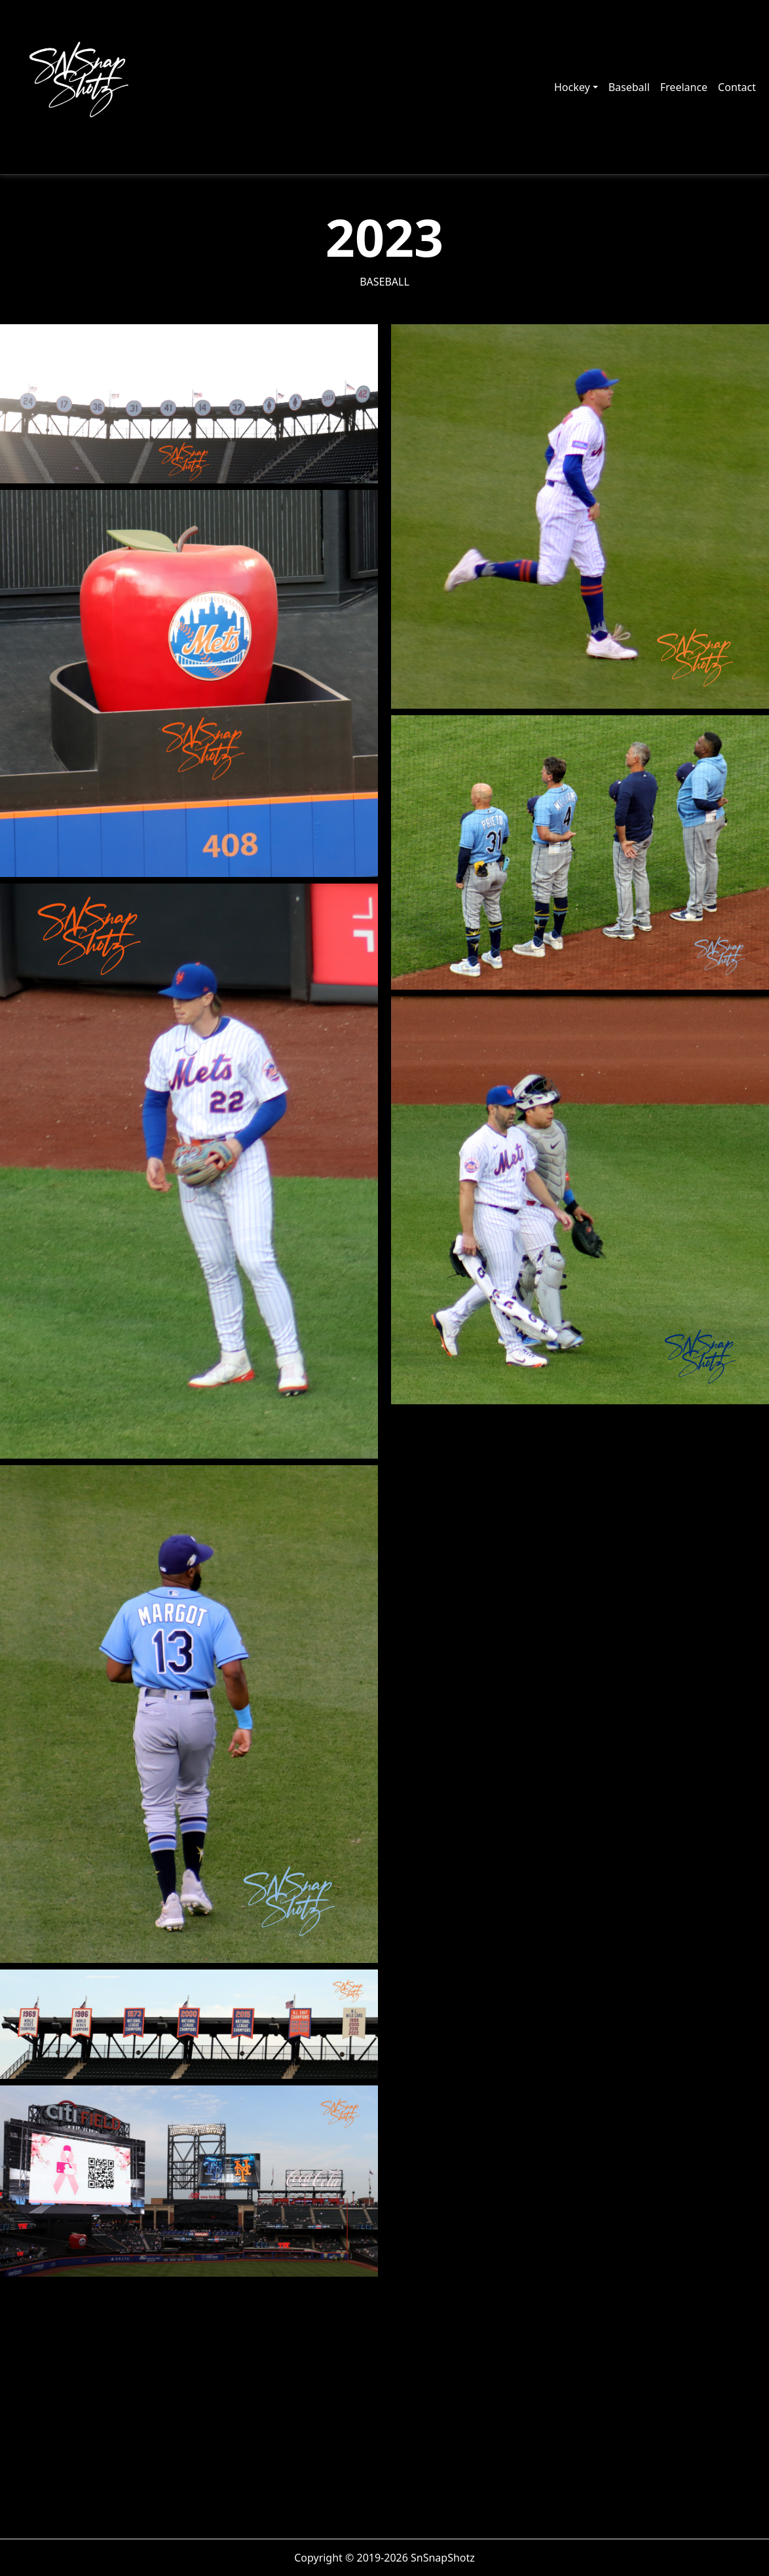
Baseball (629, 87)
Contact (737, 87)
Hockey (572, 87)
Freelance (683, 87)
